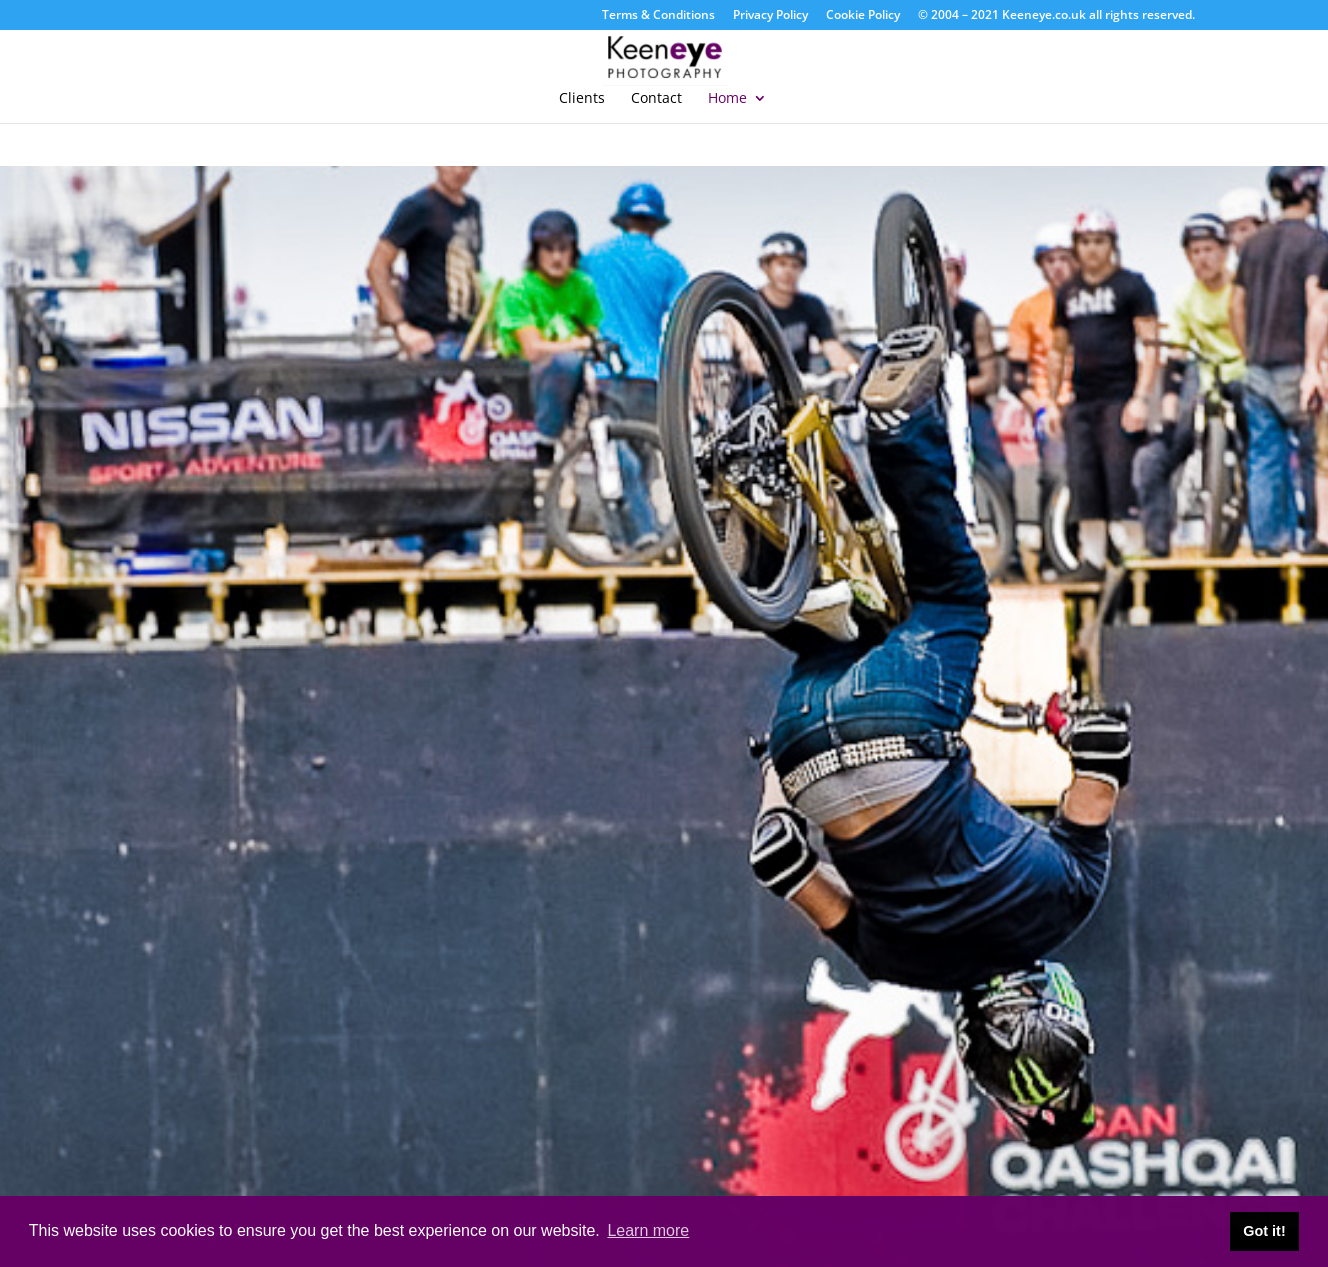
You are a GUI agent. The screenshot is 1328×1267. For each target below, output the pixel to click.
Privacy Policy (770, 16)
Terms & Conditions (658, 16)
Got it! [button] (1264, 1231)
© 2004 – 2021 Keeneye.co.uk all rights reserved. (1056, 16)
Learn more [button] (648, 1230)
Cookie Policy (863, 16)
